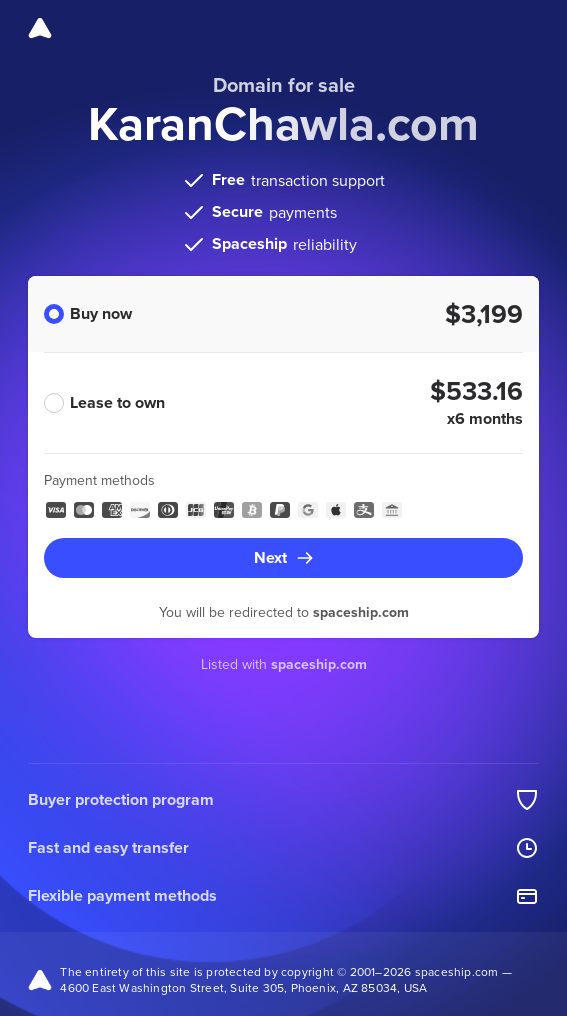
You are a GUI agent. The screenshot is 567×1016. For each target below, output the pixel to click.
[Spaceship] (40, 28)
